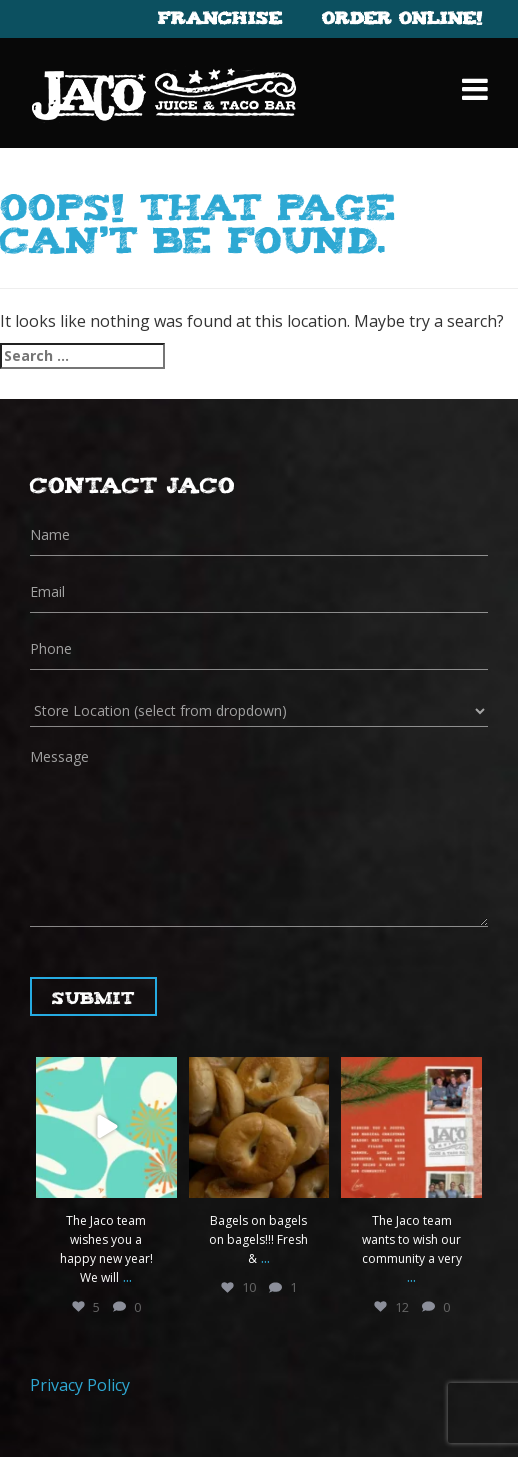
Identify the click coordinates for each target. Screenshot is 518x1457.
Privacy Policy (80, 1385)
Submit (93, 996)
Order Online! (402, 17)
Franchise (220, 17)
